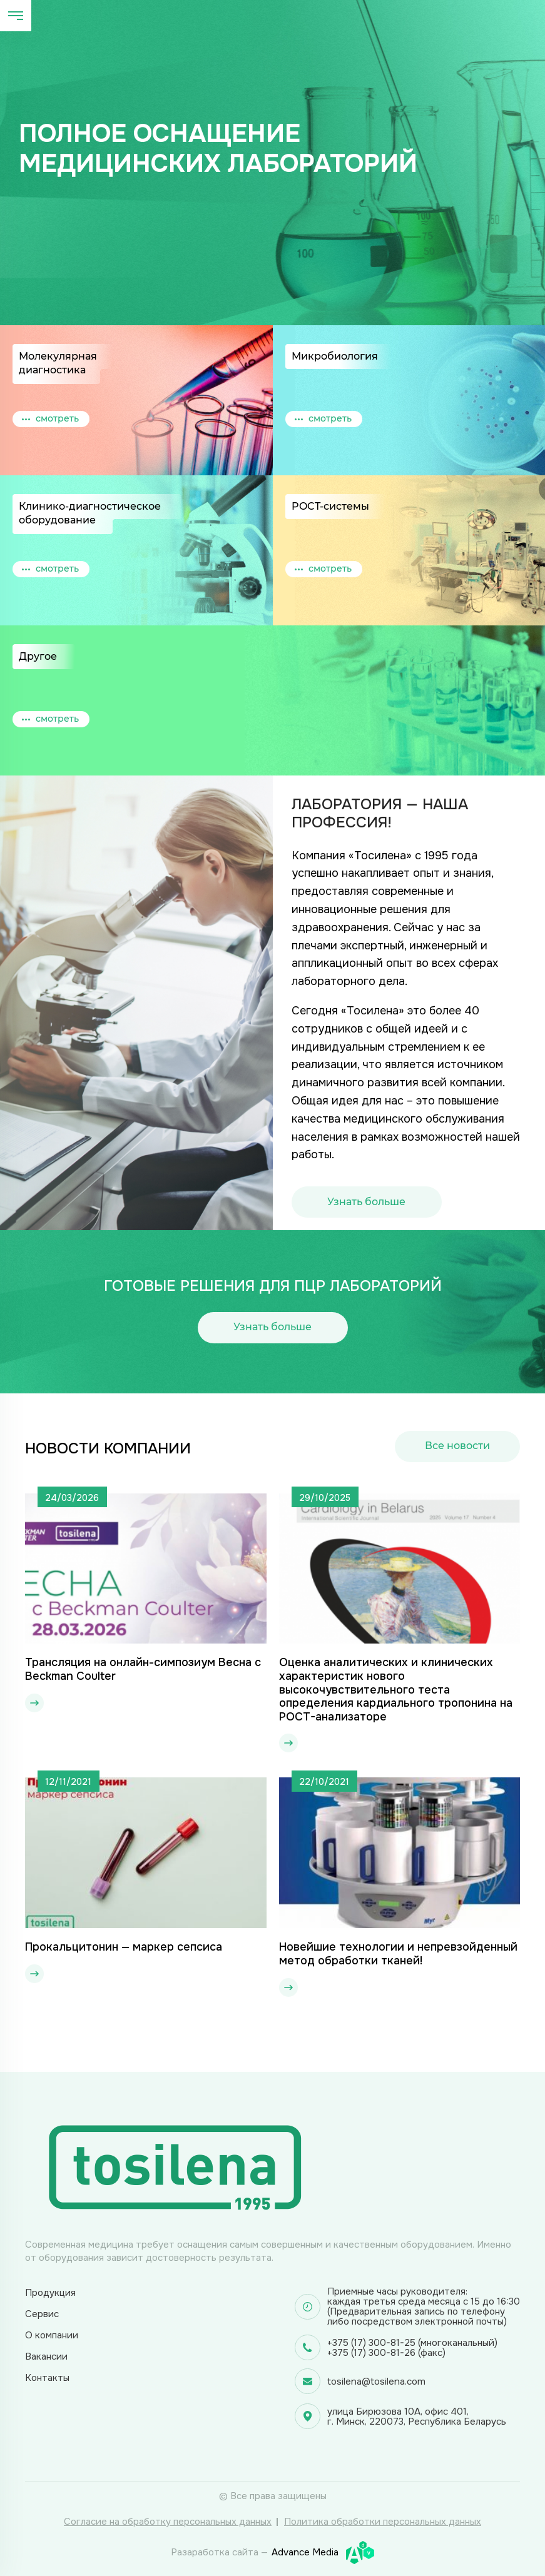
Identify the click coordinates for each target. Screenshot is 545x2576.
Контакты (47, 2377)
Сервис (42, 2314)
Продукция (50, 2292)
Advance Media (323, 2552)
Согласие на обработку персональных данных (168, 2521)
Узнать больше (366, 1202)
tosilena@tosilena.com (376, 2381)
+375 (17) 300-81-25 (371, 2342)
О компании (51, 2335)
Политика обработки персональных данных (382, 2521)
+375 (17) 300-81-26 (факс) (386, 2352)
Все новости (457, 1446)
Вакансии (46, 2356)
